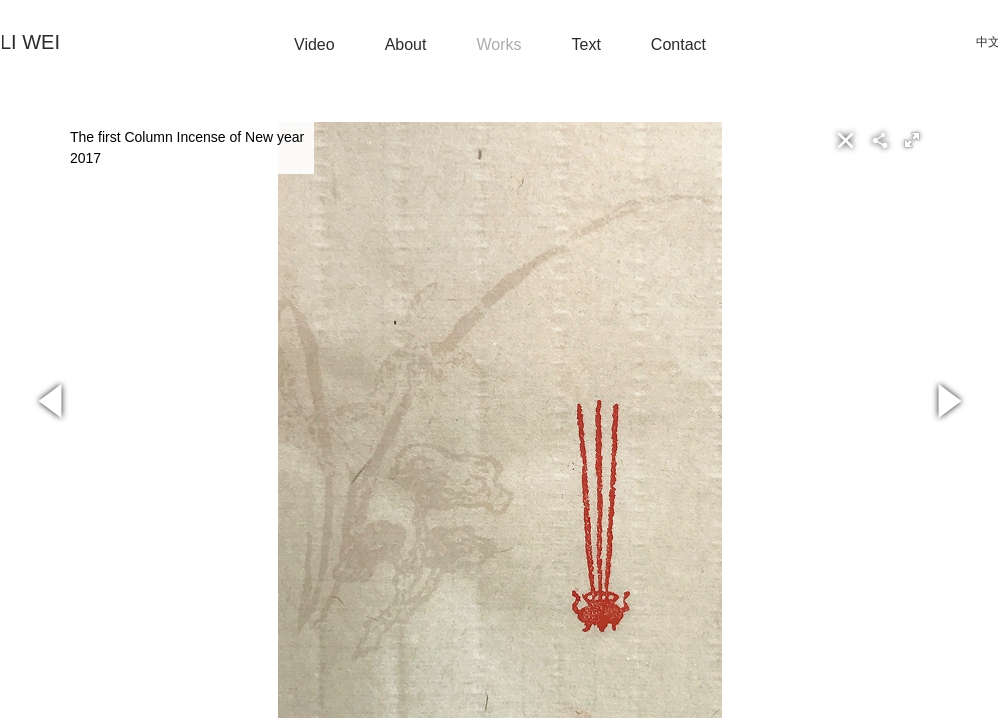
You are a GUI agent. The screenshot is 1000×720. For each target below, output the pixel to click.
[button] (912, 140)
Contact (678, 44)
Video (314, 44)
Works (498, 44)
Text (586, 44)
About (406, 44)
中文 (988, 42)
